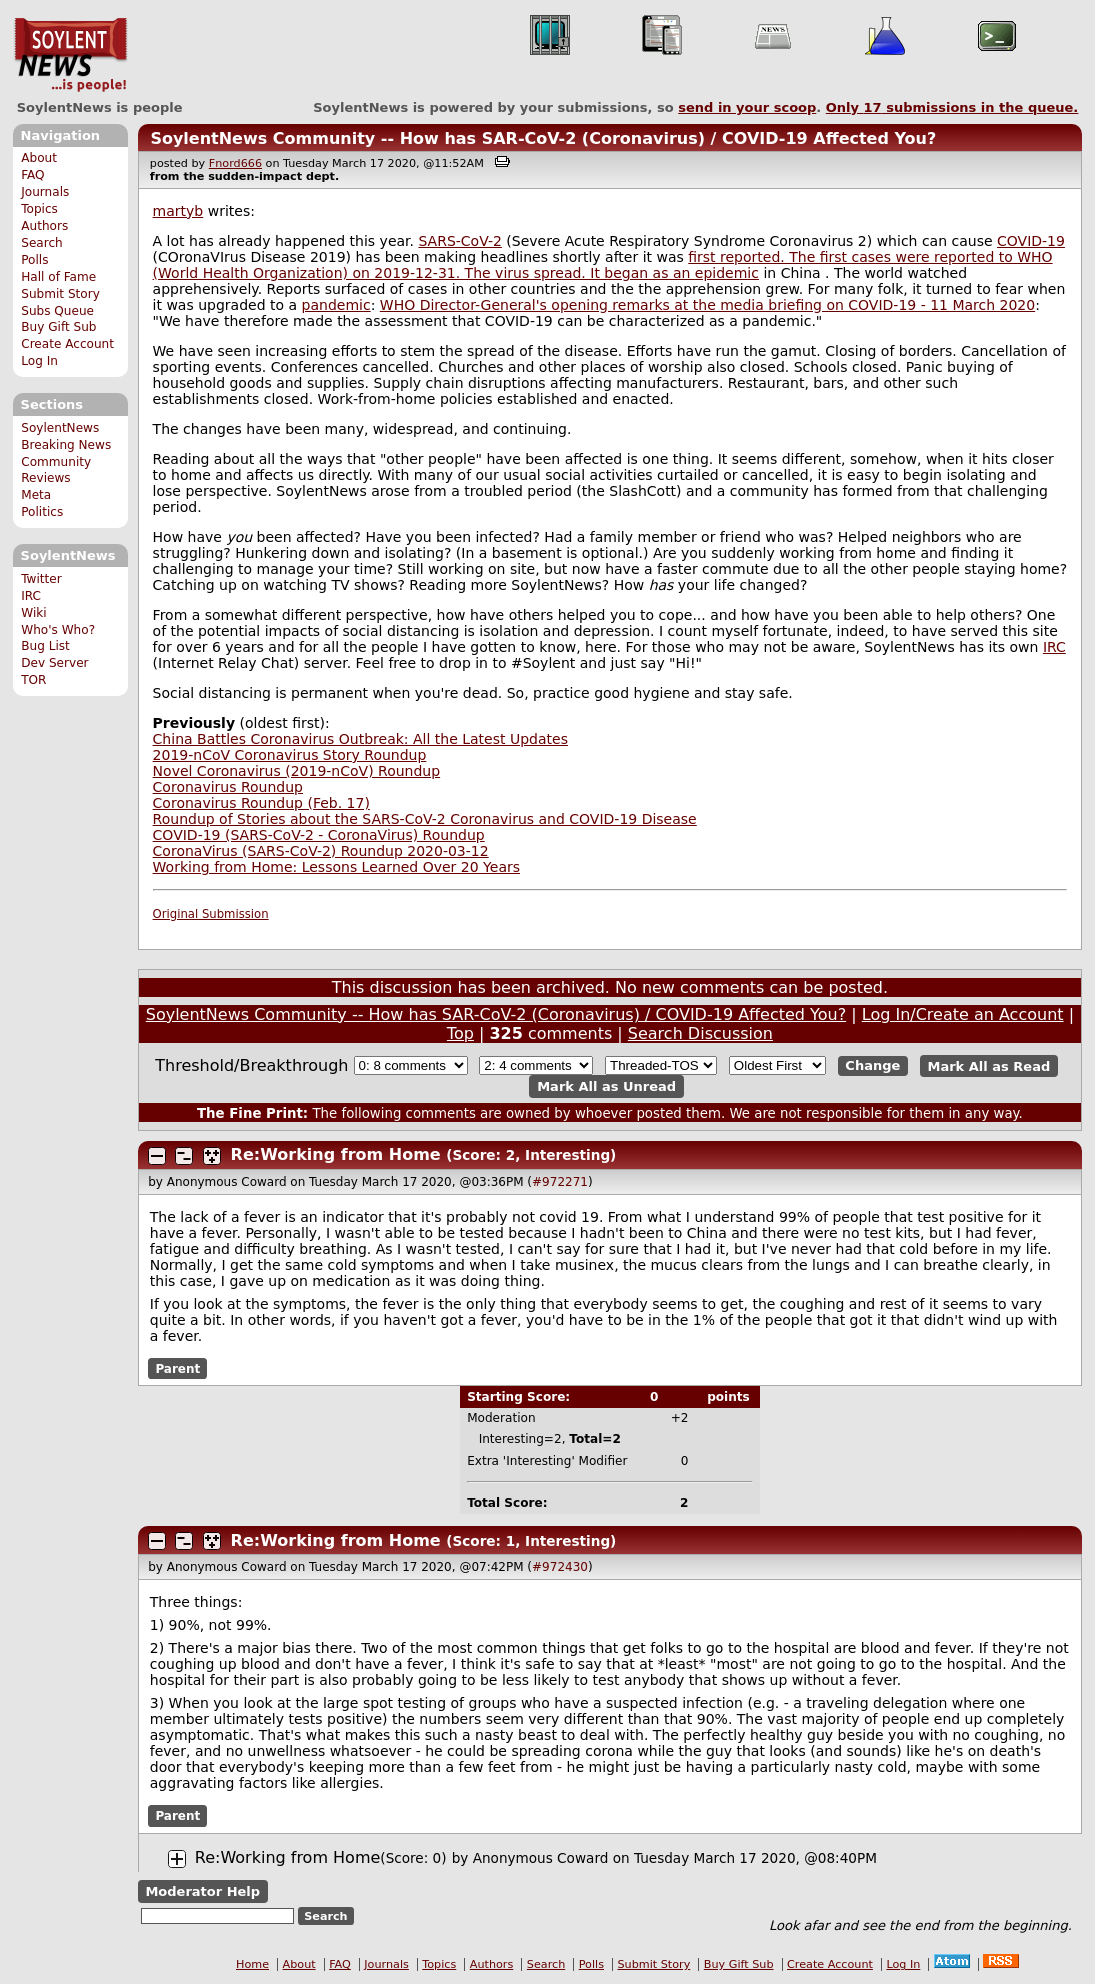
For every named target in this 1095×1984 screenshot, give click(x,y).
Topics (39, 209)
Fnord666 (235, 163)
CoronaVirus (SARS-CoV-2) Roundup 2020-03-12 (321, 851)
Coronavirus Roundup (228, 787)
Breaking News (66, 445)
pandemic (336, 305)
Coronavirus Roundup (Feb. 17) (261, 803)
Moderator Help (202, 1891)
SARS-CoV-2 (459, 241)
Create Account (67, 344)
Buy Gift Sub (58, 327)
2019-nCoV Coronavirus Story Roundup (290, 755)
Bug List (45, 646)
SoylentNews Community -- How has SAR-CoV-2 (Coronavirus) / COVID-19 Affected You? (543, 138)
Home (252, 1964)
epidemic (727, 273)
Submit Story (60, 294)
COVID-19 (1031, 241)
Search (42, 243)
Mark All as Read (989, 1065)
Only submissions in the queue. (952, 107)
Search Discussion (700, 1033)
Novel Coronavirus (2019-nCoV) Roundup (297, 771)
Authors (44, 226)
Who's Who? (58, 630)
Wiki (33, 613)
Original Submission (211, 914)
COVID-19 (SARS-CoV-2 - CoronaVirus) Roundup (319, 835)
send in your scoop (747, 107)
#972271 (560, 1182)
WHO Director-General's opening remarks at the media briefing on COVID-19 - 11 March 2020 (707, 305)
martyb (178, 211)
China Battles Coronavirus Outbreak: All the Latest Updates (360, 739)
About (39, 158)
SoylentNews (70, 55)
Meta (36, 495)
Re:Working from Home (336, 1154)
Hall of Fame (58, 277)
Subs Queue (57, 311)
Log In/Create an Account (963, 1014)
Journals (45, 192)
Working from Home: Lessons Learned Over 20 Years (336, 867)
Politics (42, 512)
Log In (39, 361)
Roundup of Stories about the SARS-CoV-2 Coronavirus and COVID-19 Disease (425, 819)
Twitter (41, 579)
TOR (33, 680)
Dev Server (54, 663)
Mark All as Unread (606, 1086)
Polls (34, 260)
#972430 (560, 1567)
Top (460, 1033)
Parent (177, 1369)
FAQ (32, 175)
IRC (31, 596)
